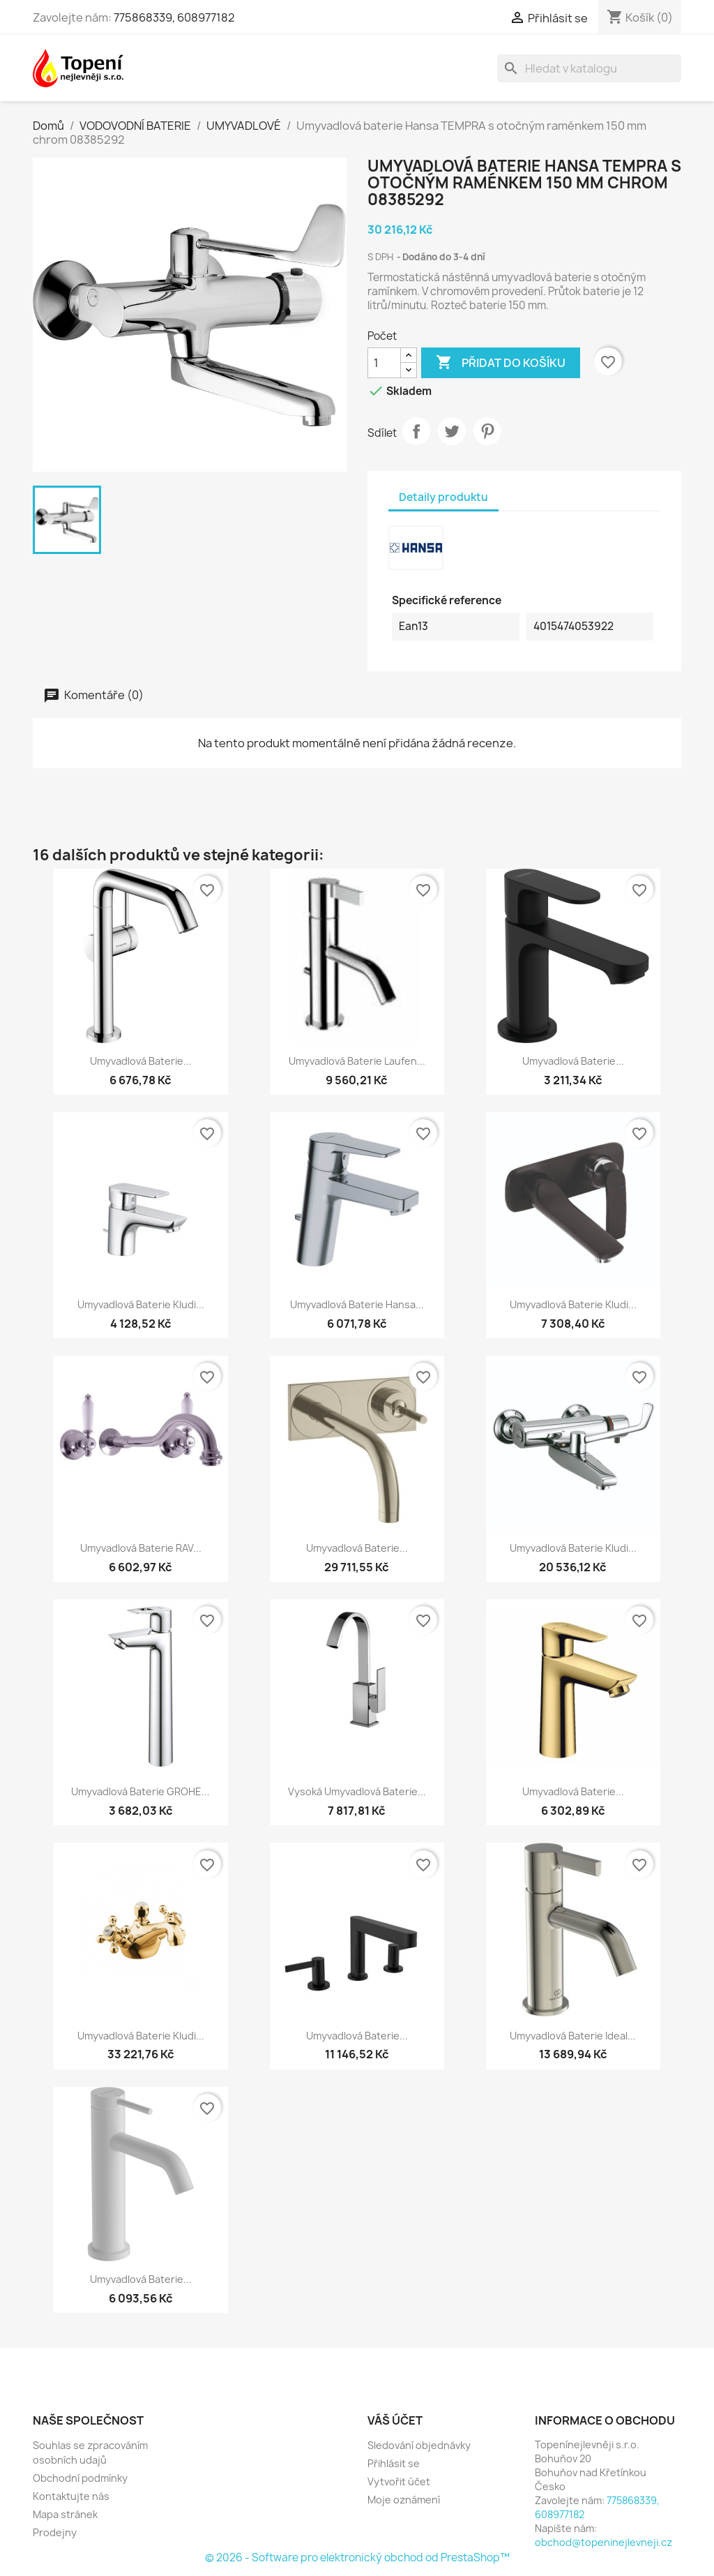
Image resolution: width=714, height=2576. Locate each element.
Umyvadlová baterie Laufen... (357, 1061)
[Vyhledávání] (589, 68)
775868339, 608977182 (174, 17)
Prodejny (55, 2532)
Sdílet (416, 431)
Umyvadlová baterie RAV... (141, 1548)
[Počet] (384, 362)
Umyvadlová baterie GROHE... (140, 1791)
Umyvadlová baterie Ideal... (573, 2035)
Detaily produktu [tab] (443, 497)
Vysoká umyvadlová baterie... (357, 1791)
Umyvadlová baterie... (141, 1061)
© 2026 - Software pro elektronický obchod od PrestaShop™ (357, 2557)
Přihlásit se (393, 2463)
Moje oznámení (403, 2499)
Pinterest (487, 431)
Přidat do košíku (500, 363)
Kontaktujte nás (71, 2496)
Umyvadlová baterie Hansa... (357, 1304)
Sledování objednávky (419, 2445)
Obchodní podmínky (80, 2478)
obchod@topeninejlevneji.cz (603, 2542)
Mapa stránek (65, 2514)
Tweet (452, 431)
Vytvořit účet (398, 2481)
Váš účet (395, 2420)
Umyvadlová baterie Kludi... (140, 1304)
